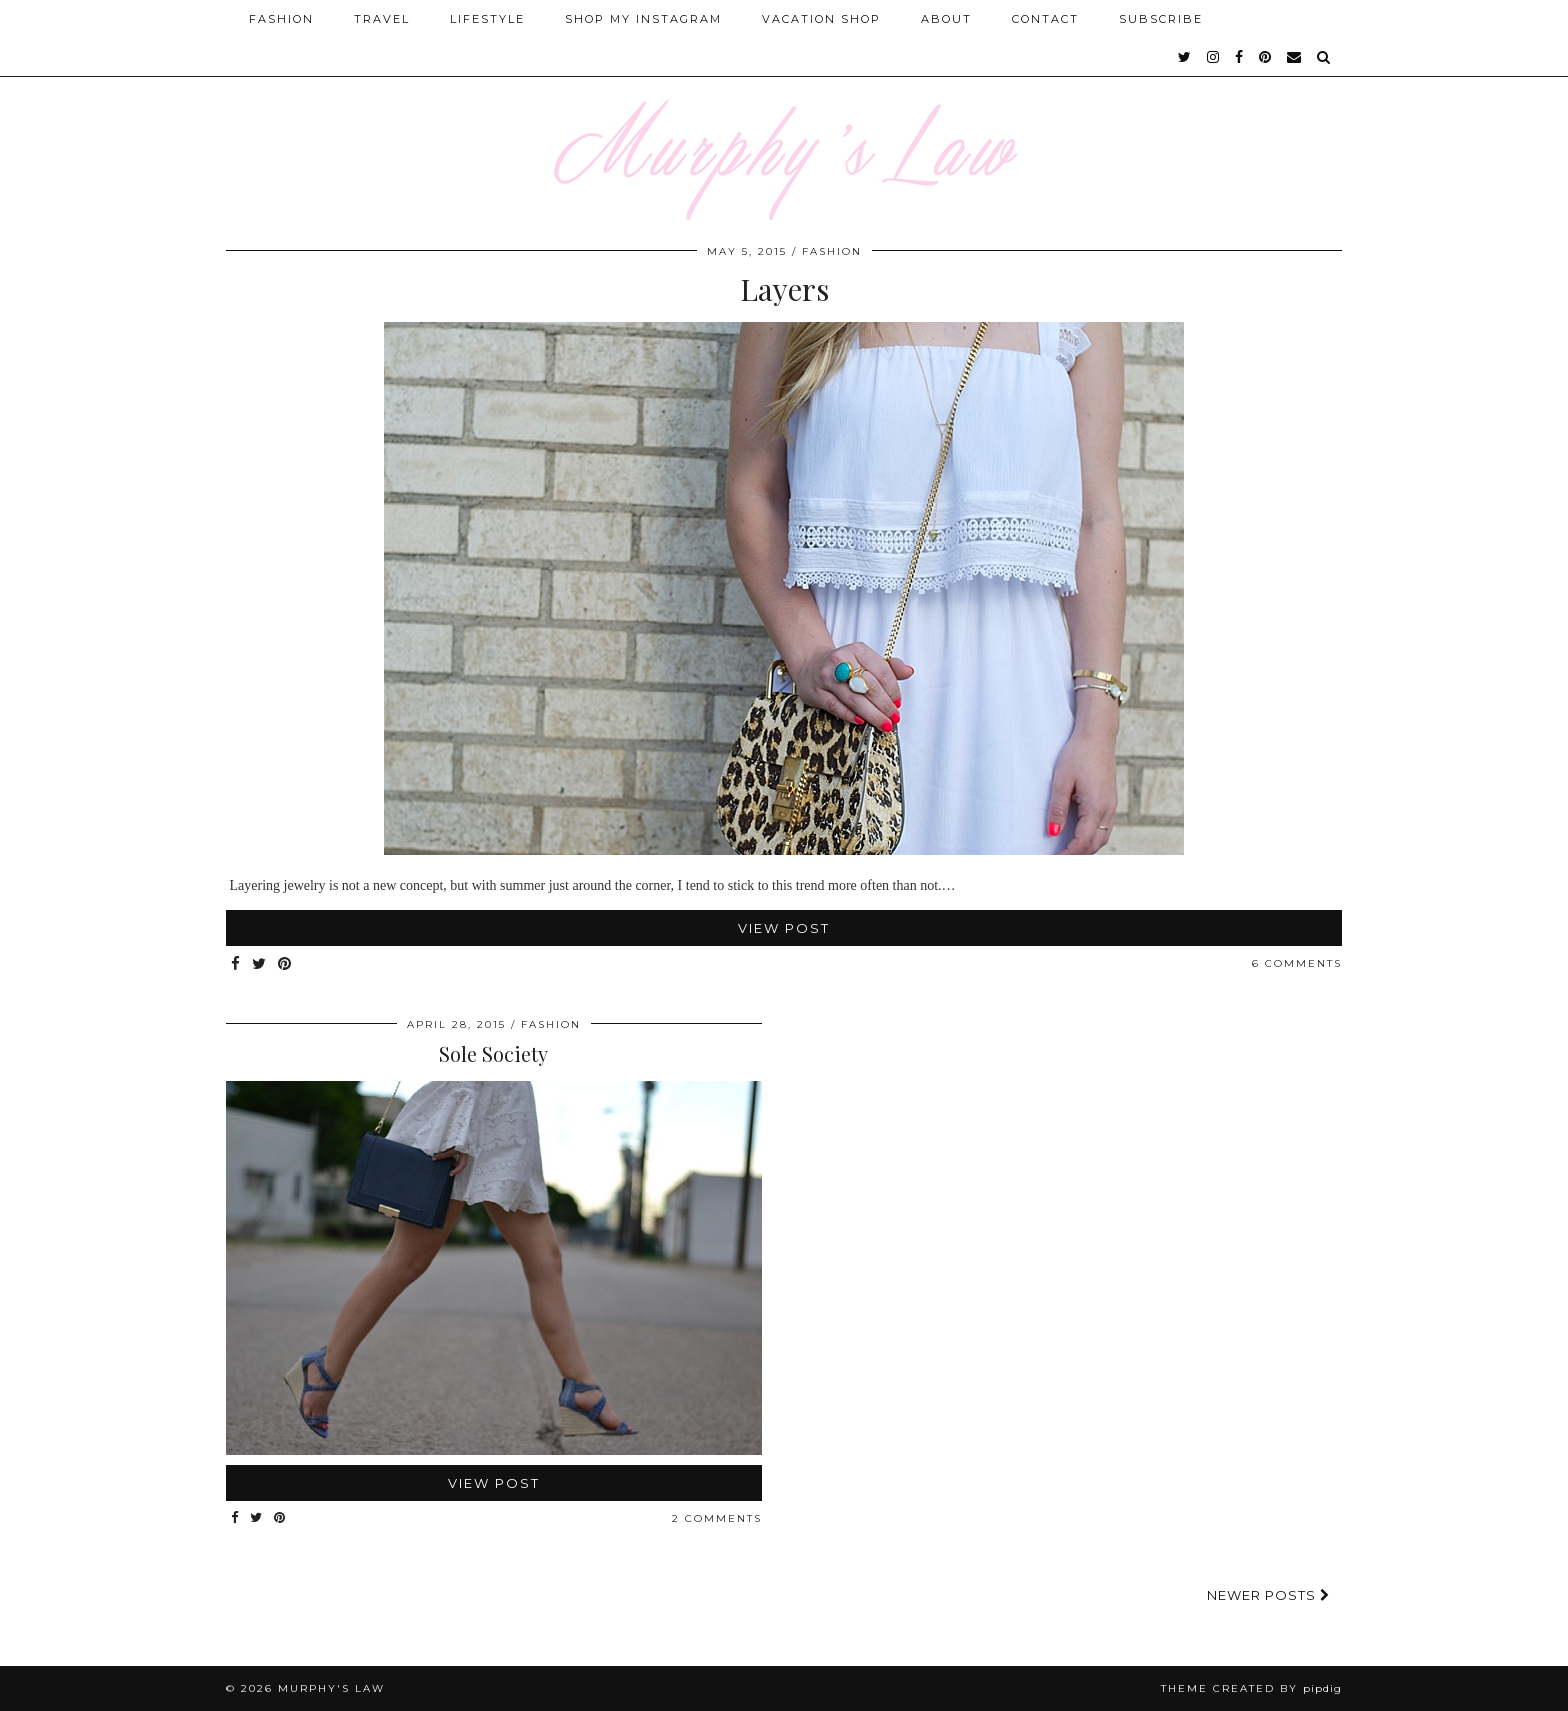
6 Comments (1297, 963)
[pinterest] (1266, 57)
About (946, 19)
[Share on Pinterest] (285, 964)
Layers (784, 289)
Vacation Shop (821, 19)
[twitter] (1185, 57)
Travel (382, 19)
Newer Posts (1268, 1595)
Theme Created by (1251, 1688)
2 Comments (717, 1518)
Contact (1045, 19)
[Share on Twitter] (260, 964)
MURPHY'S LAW (331, 1688)
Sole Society (493, 1053)
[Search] (1324, 57)
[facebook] (1240, 57)
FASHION (832, 251)
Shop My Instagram (643, 19)
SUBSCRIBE (1161, 19)
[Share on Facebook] (236, 964)
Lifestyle (487, 19)
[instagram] (1214, 57)
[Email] (1295, 57)
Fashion (281, 19)
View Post (784, 928)
